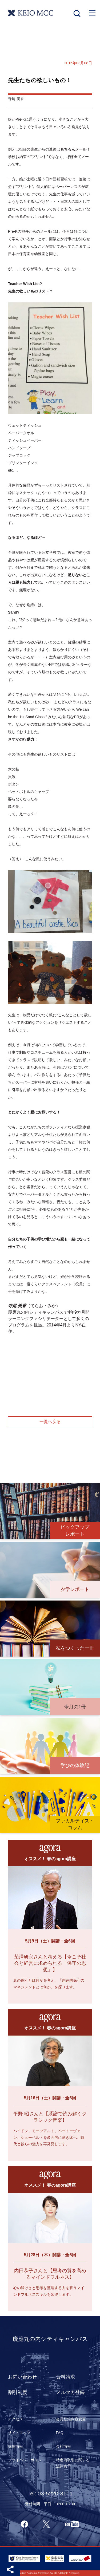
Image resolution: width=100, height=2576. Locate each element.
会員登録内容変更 (71, 2419)
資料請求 (65, 2377)
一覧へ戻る (50, 1421)
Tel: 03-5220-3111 (50, 2493)
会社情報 (63, 2446)
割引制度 (17, 2392)
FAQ (59, 2433)
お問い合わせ (22, 2377)
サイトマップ (19, 2433)
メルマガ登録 (70, 2392)
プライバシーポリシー (26, 2460)
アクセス (15, 2419)
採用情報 (15, 2446)
